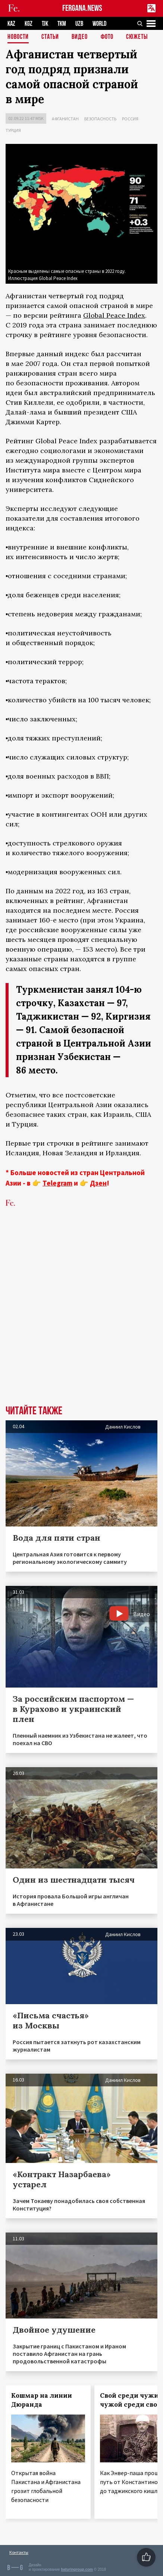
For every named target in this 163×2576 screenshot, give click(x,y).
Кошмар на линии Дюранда (41, 2400)
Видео (80, 37)
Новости (18, 37)
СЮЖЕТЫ (137, 37)
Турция (13, 130)
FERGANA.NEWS (82, 8)
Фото (107, 37)
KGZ (28, 24)
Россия (130, 118)
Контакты (18, 2552)
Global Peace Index (114, 315)
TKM (61, 24)
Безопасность (100, 118)
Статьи (50, 37)
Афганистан (65, 118)
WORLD (99, 24)
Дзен (98, 1182)
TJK (45, 24)
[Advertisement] (81, 1318)
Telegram (57, 1182)
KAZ (11, 24)
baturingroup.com (77, 2569)
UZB (79, 24)
